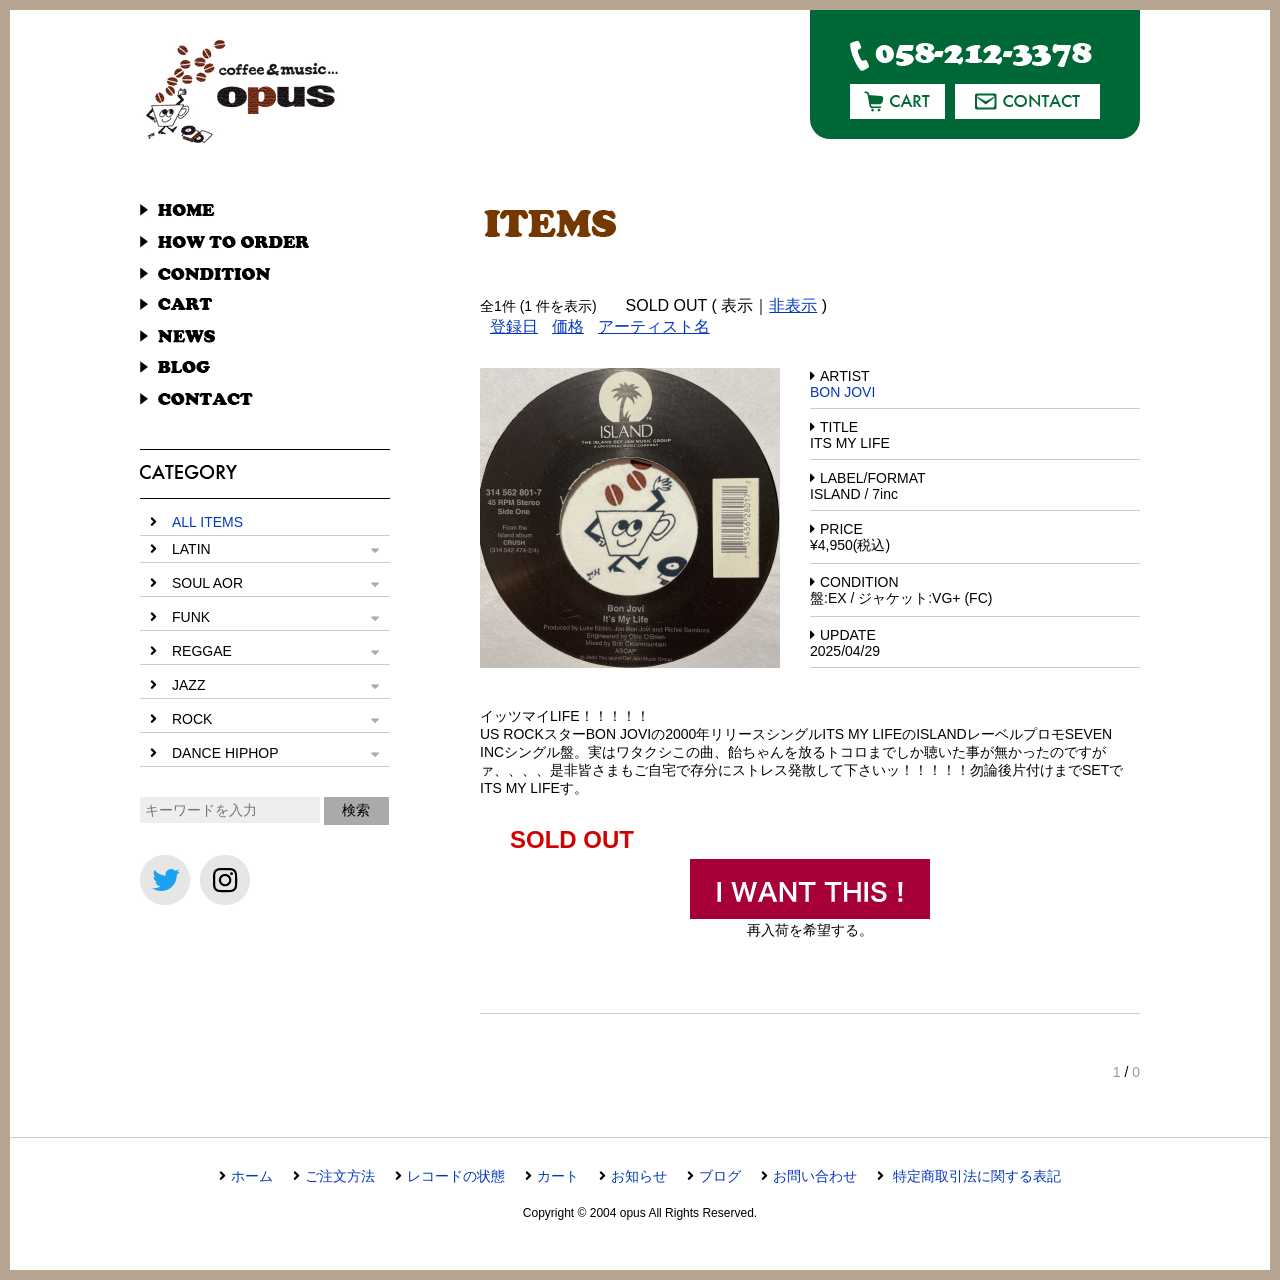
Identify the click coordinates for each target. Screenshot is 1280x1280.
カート (558, 1176)
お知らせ (639, 1176)
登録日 (514, 326)
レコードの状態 (456, 1176)
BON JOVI (842, 392)
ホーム (252, 1176)
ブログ (720, 1176)
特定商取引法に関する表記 (975, 1176)
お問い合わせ (815, 1176)
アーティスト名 (654, 326)
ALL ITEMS (207, 522)
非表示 (793, 305)
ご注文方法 (340, 1176)
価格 (568, 326)
